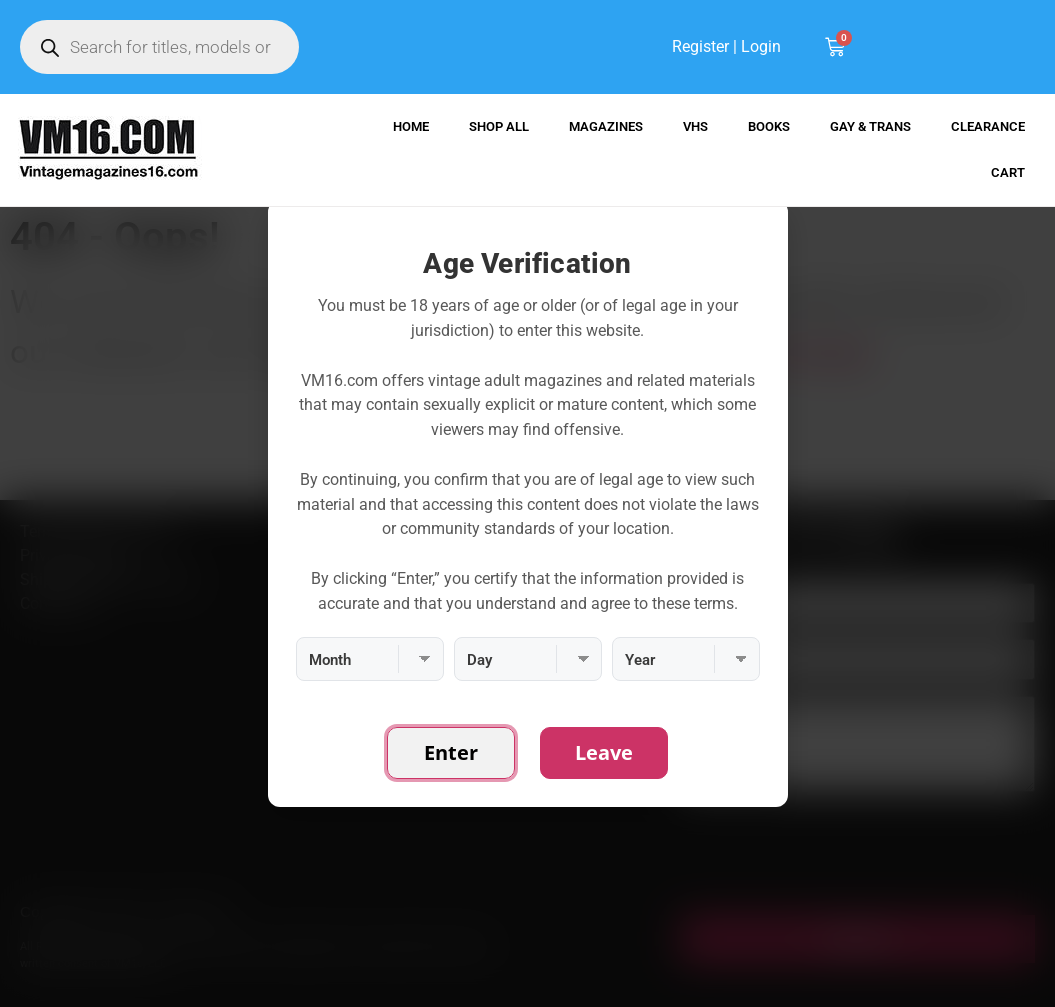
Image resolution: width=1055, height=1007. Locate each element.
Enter (451, 752)
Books (769, 126)
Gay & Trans (870, 126)
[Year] (686, 659)
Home (411, 126)
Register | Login (726, 46)
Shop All (499, 126)
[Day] (528, 659)
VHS (695, 126)
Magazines (606, 126)
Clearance (988, 126)
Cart (1008, 172)
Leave (604, 752)
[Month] (370, 659)
